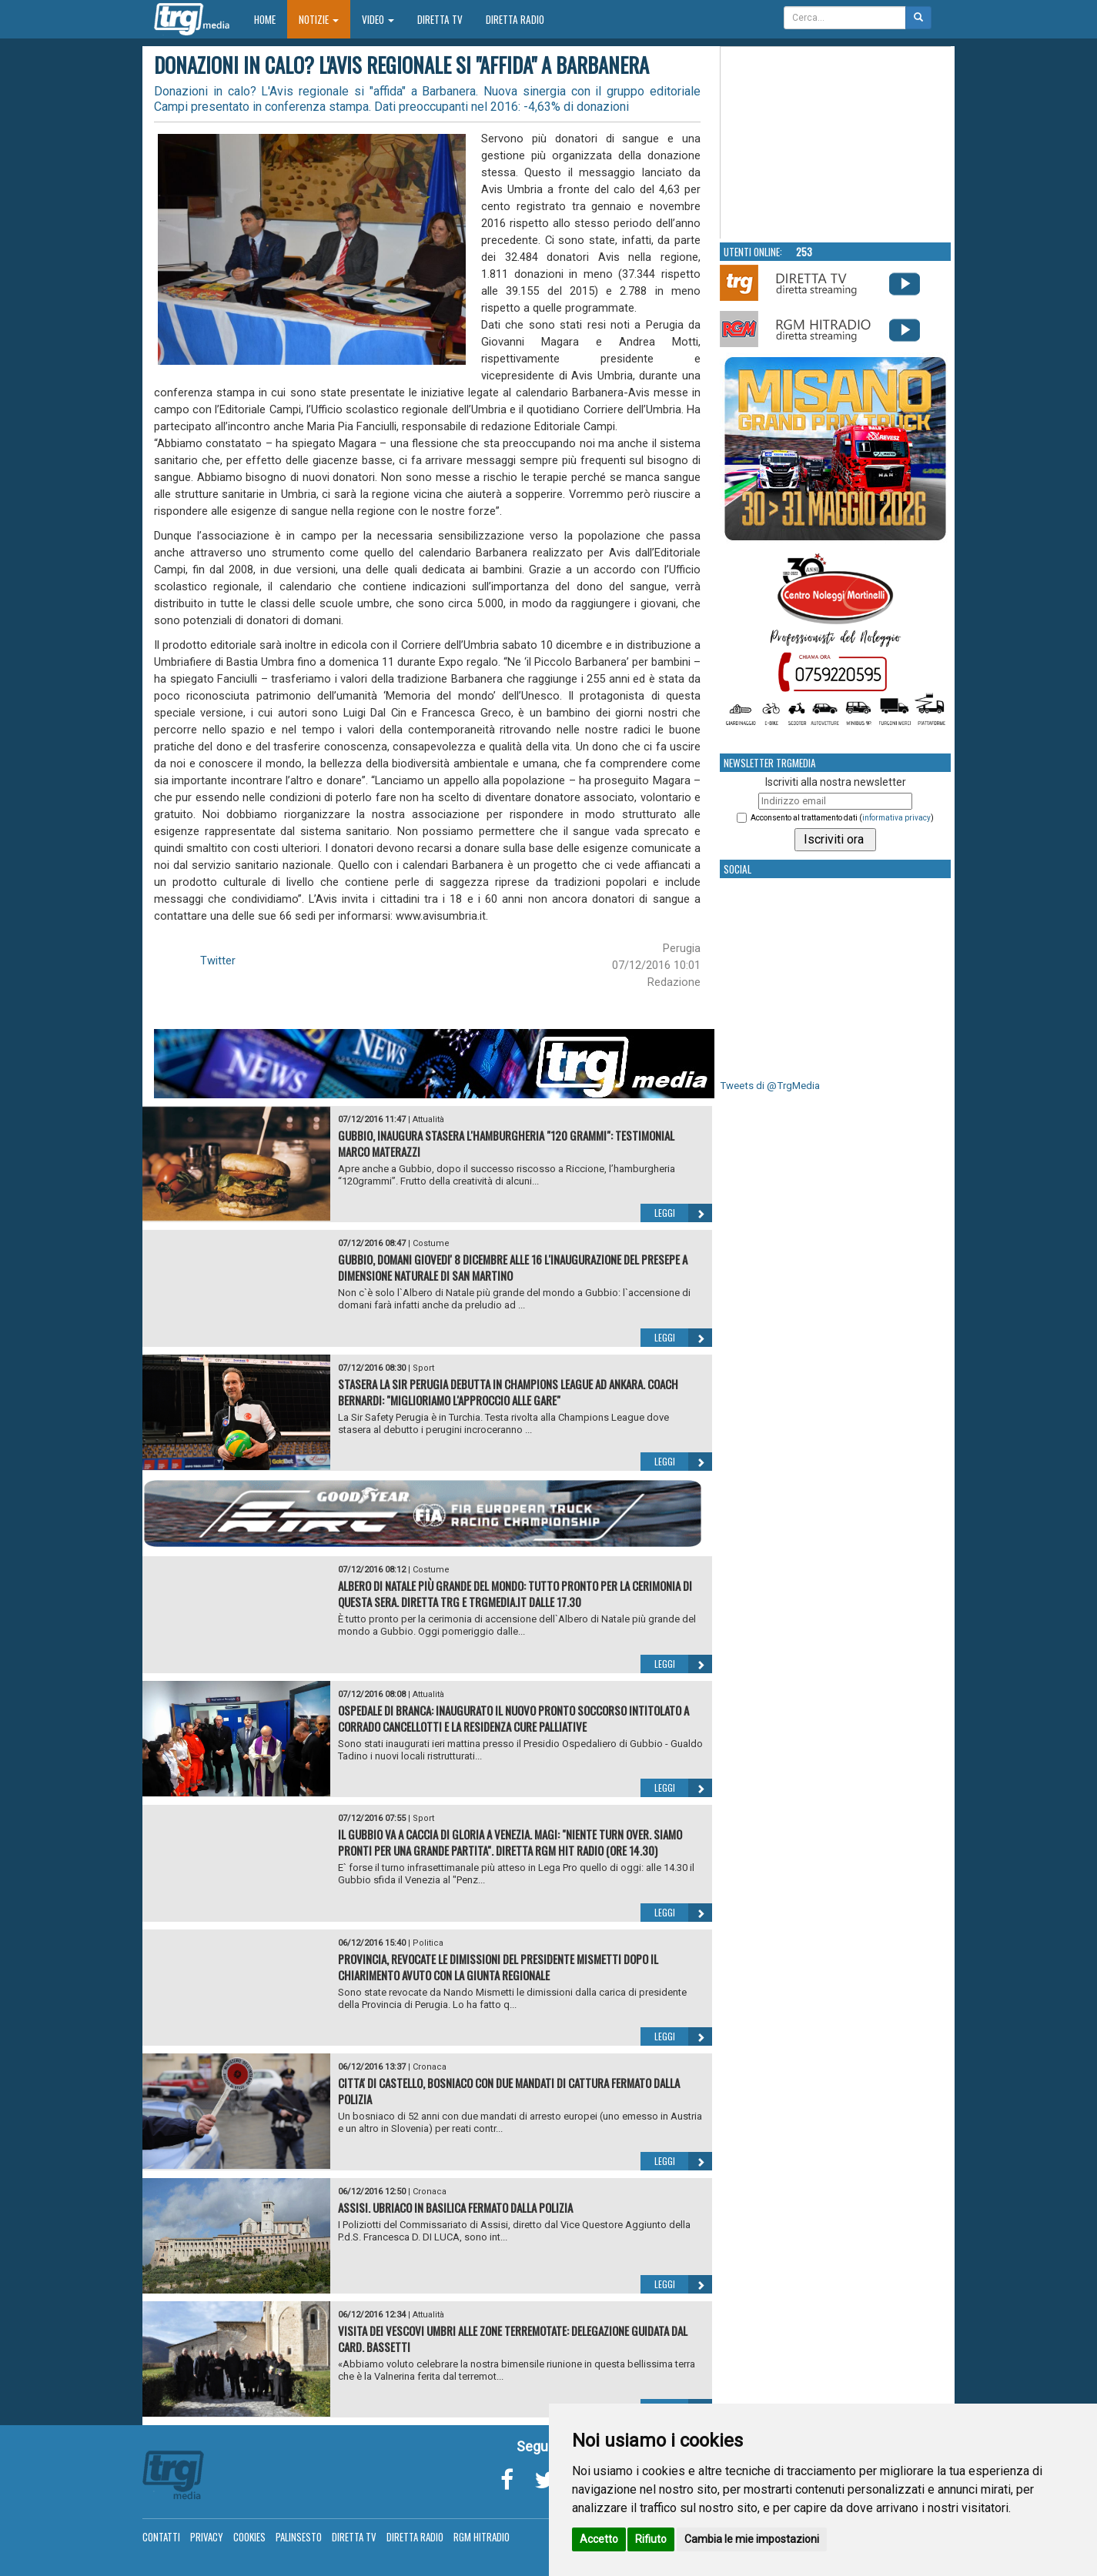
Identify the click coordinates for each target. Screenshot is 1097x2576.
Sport (423, 1368)
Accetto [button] (599, 2539)
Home (270, 19)
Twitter (218, 960)
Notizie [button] (319, 19)
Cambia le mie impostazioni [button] (751, 2539)
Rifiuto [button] (651, 2539)
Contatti (161, 2536)
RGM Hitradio (481, 2536)
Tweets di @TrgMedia (770, 1085)
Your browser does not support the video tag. (836, 143)
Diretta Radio (515, 19)
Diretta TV (440, 19)
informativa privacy (896, 818)
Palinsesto (299, 2536)
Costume (431, 1243)
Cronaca (429, 2067)
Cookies (249, 2536)
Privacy (206, 2536)
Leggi (683, 1213)
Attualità (428, 1119)
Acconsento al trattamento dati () (842, 818)
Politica (428, 1943)
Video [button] (378, 19)
